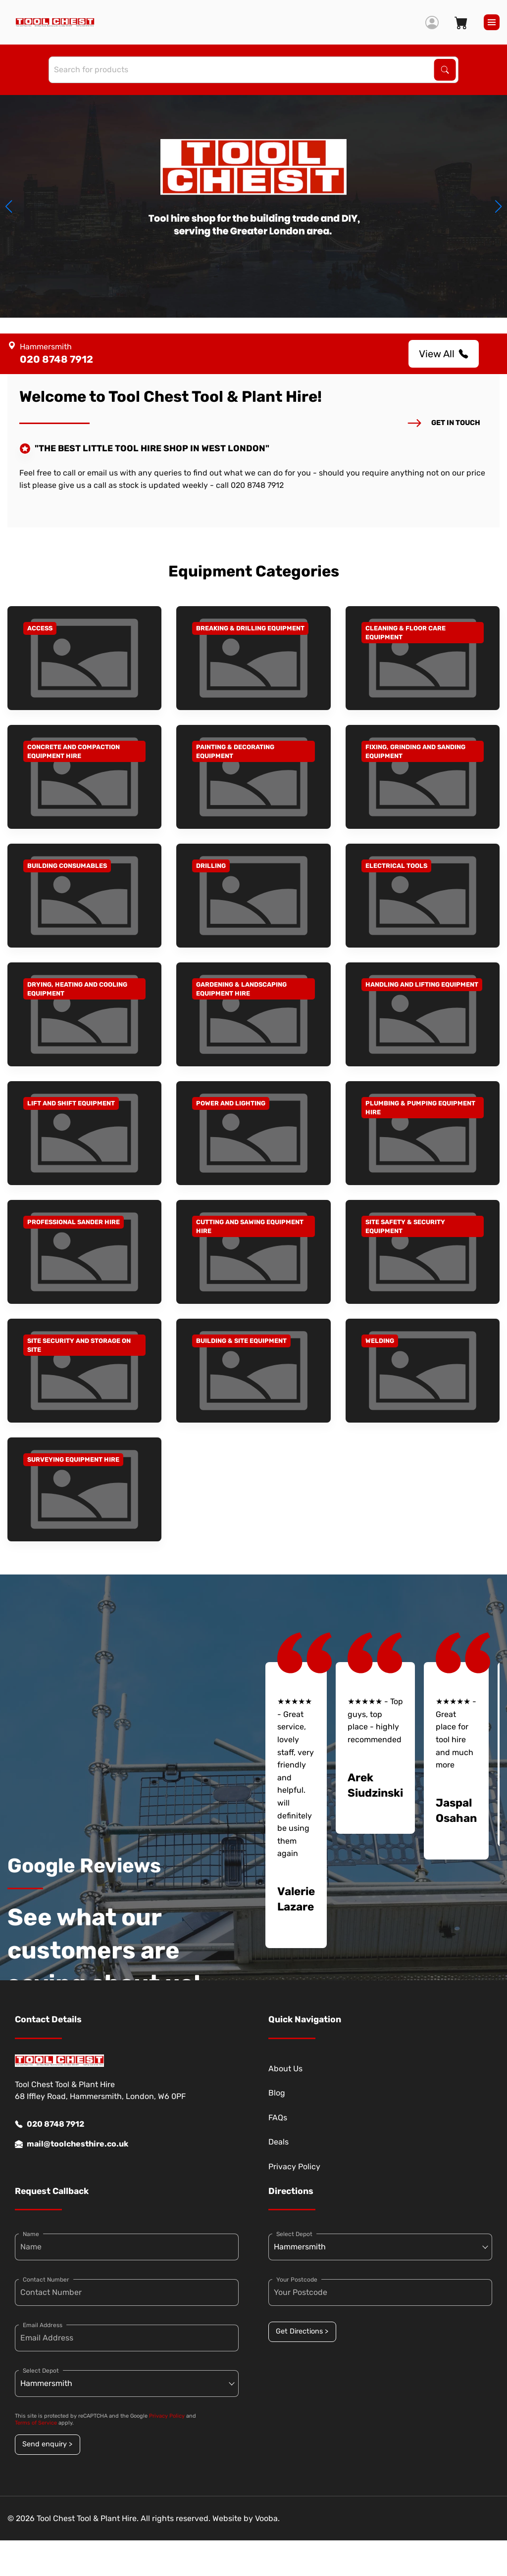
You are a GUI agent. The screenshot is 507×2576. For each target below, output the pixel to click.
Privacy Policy (294, 2166)
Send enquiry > (47, 2444)
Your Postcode (296, 2279)
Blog (276, 2093)
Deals (278, 2142)
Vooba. (267, 2518)
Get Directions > (302, 2331)
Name (31, 2234)
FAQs (277, 2117)
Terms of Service (36, 2423)
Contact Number (46, 2279)
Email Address (42, 2325)
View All (443, 354)
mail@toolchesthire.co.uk (71, 2144)
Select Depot (41, 2370)
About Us (285, 2068)
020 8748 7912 (49, 2124)
